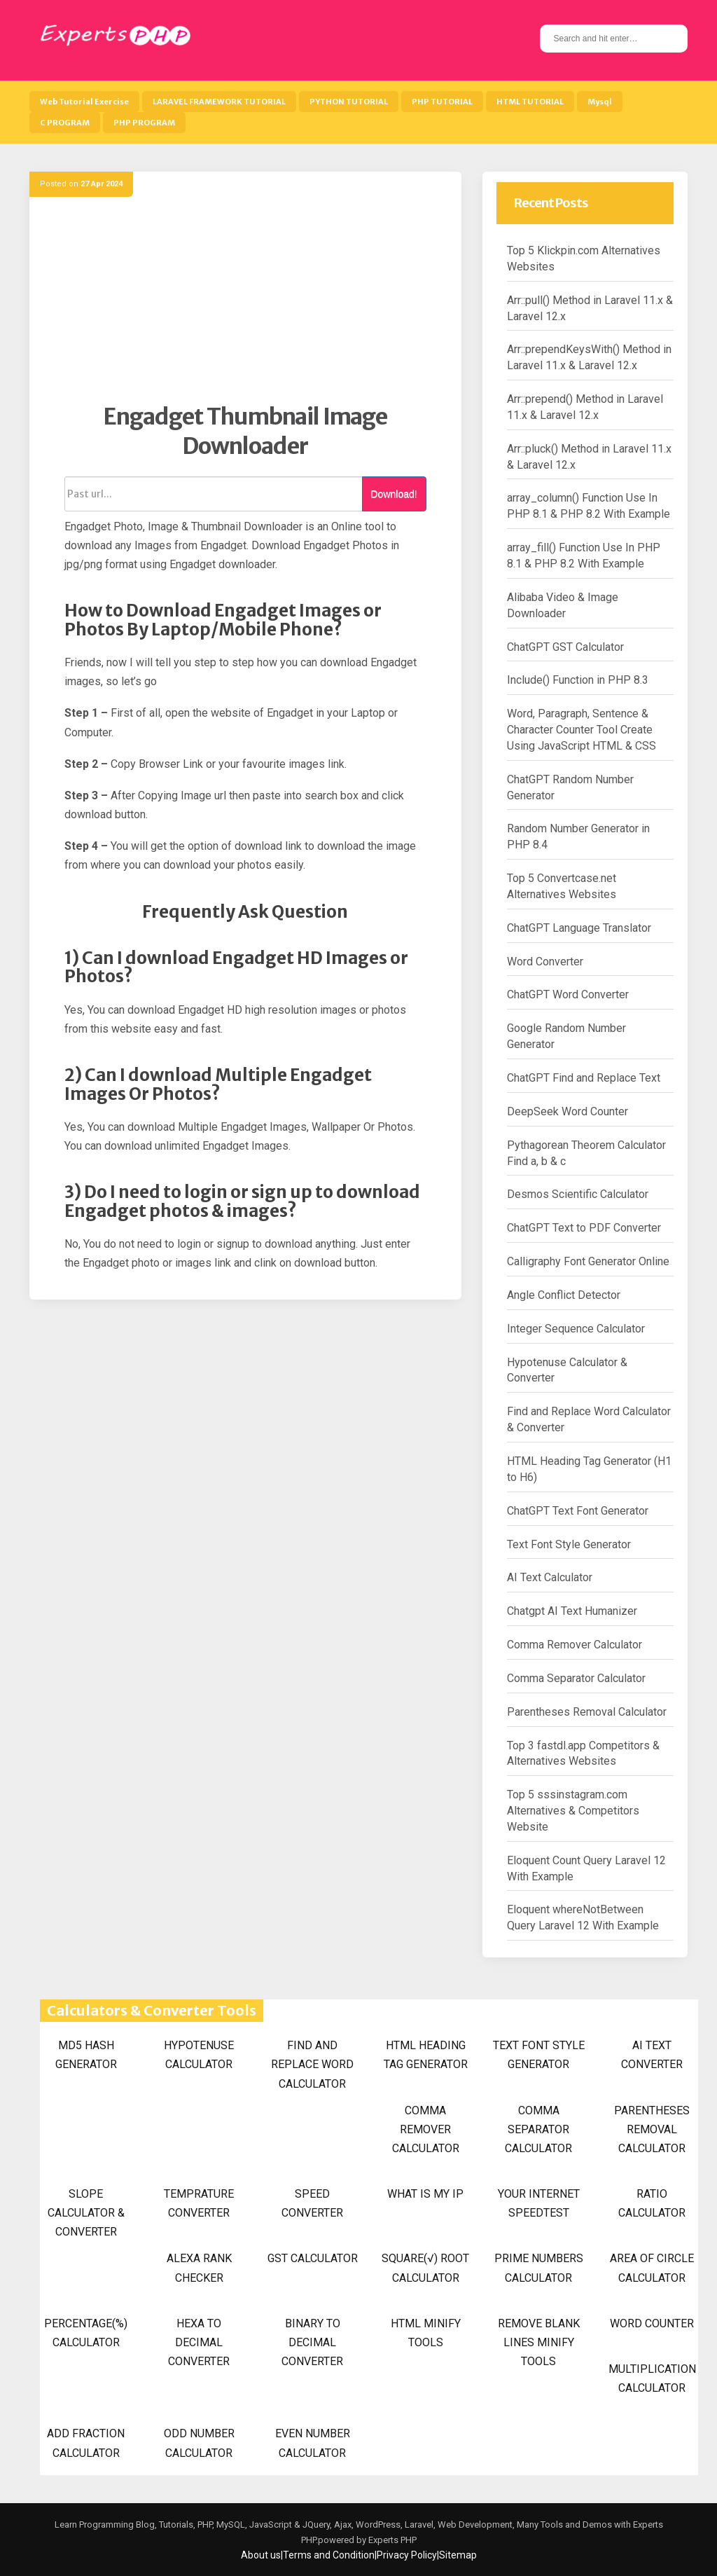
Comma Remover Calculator (574, 1644)
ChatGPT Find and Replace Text (583, 1077)
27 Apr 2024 (102, 183)
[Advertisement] (245, 305)
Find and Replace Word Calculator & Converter (589, 1419)
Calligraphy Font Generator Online (588, 1261)
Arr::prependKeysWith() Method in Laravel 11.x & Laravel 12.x (589, 357)
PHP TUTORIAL (442, 101)
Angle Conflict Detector (563, 1295)
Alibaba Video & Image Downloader (562, 605)
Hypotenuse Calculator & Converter (567, 1370)
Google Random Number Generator (566, 1036)
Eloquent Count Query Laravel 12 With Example (586, 1868)
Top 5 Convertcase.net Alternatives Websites (561, 886)
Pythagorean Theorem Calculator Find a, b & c (586, 1153)
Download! (394, 494)
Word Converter (545, 961)
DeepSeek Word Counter (567, 1111)
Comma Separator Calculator (576, 1678)
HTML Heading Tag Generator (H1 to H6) (589, 1469)
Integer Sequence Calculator (576, 1328)
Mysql (599, 101)
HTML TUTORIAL (530, 101)
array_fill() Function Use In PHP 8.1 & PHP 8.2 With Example (583, 555)
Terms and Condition (329, 2555)
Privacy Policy (407, 2555)
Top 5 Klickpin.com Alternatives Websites (583, 258)
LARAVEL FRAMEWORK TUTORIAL (219, 101)
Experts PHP (391, 2540)
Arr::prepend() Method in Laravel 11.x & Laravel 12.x (585, 407)
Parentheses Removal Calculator (587, 1712)
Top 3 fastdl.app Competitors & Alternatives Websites (583, 1753)
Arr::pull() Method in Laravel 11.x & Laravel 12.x (590, 308)
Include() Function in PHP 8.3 (577, 680)
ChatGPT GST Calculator (565, 647)
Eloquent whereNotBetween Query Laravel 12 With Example (583, 1917)
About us (261, 2555)
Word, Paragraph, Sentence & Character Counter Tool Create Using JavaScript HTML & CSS (581, 729)
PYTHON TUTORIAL (348, 101)
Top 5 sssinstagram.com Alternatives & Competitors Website (573, 1810)
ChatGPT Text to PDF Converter (584, 1227)
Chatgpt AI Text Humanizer (572, 1611)
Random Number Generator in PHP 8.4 (578, 836)
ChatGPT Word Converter (568, 994)
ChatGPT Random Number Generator (570, 787)
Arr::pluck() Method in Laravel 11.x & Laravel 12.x (589, 456)
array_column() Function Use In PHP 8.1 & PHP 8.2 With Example (588, 506)
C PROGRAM (65, 123)
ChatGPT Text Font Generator (577, 1510)
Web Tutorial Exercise (84, 101)
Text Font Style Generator (569, 1544)
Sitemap (458, 2555)
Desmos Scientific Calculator (577, 1194)
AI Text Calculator (549, 1577)
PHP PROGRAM (144, 123)
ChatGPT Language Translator (579, 928)
